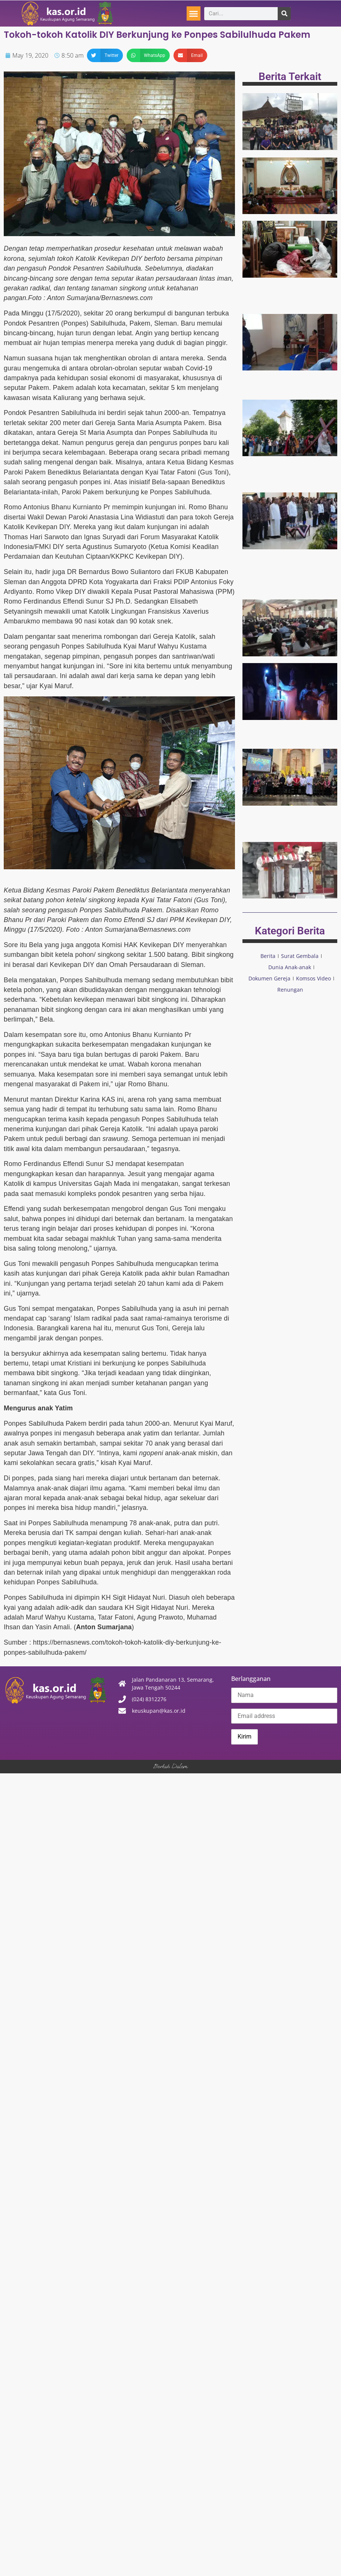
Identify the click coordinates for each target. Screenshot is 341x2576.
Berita (267, 955)
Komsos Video (313, 978)
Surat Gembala (300, 955)
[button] (194, 13)
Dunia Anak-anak (289, 967)
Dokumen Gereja (269, 978)
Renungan (290, 989)
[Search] (284, 13)
